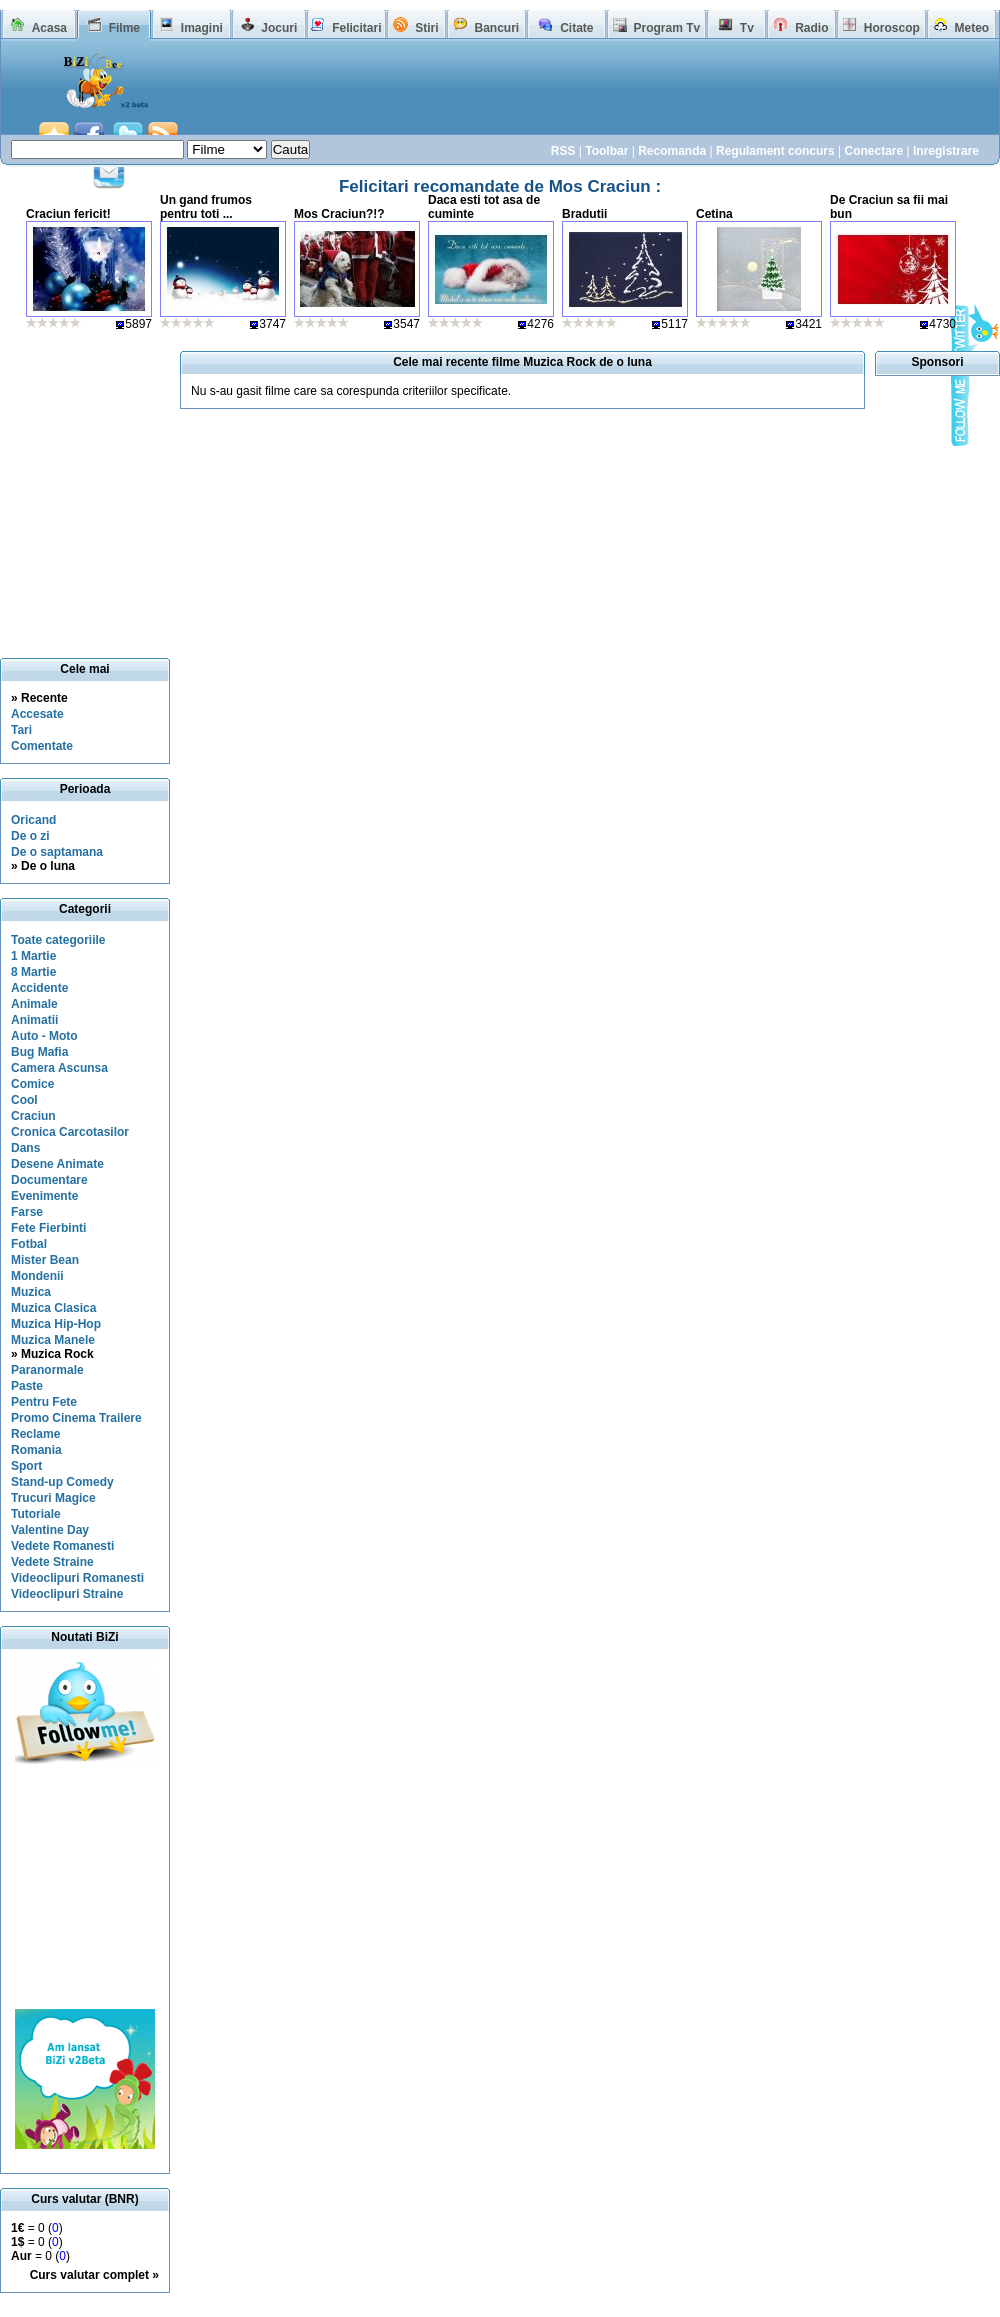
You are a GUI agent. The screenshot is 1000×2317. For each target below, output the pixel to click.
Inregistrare (946, 151)
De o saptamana (57, 852)
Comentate (42, 746)
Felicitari (356, 28)
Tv (747, 28)
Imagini (202, 28)
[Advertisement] (85, 1889)
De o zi (30, 836)
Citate (576, 28)
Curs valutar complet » (94, 2275)
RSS (563, 151)
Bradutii (584, 214)
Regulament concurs (775, 151)
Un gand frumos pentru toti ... (206, 207)
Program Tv (666, 28)
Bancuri (496, 28)
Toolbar (606, 151)
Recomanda (672, 151)
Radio (811, 28)
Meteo (972, 28)
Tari (21, 730)
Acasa (49, 28)
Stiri (426, 28)
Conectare (873, 151)
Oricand (33, 820)
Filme (124, 28)
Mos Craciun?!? (339, 214)
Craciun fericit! (68, 214)
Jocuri (279, 28)
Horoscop (892, 28)
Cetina (714, 214)
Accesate (37, 714)
